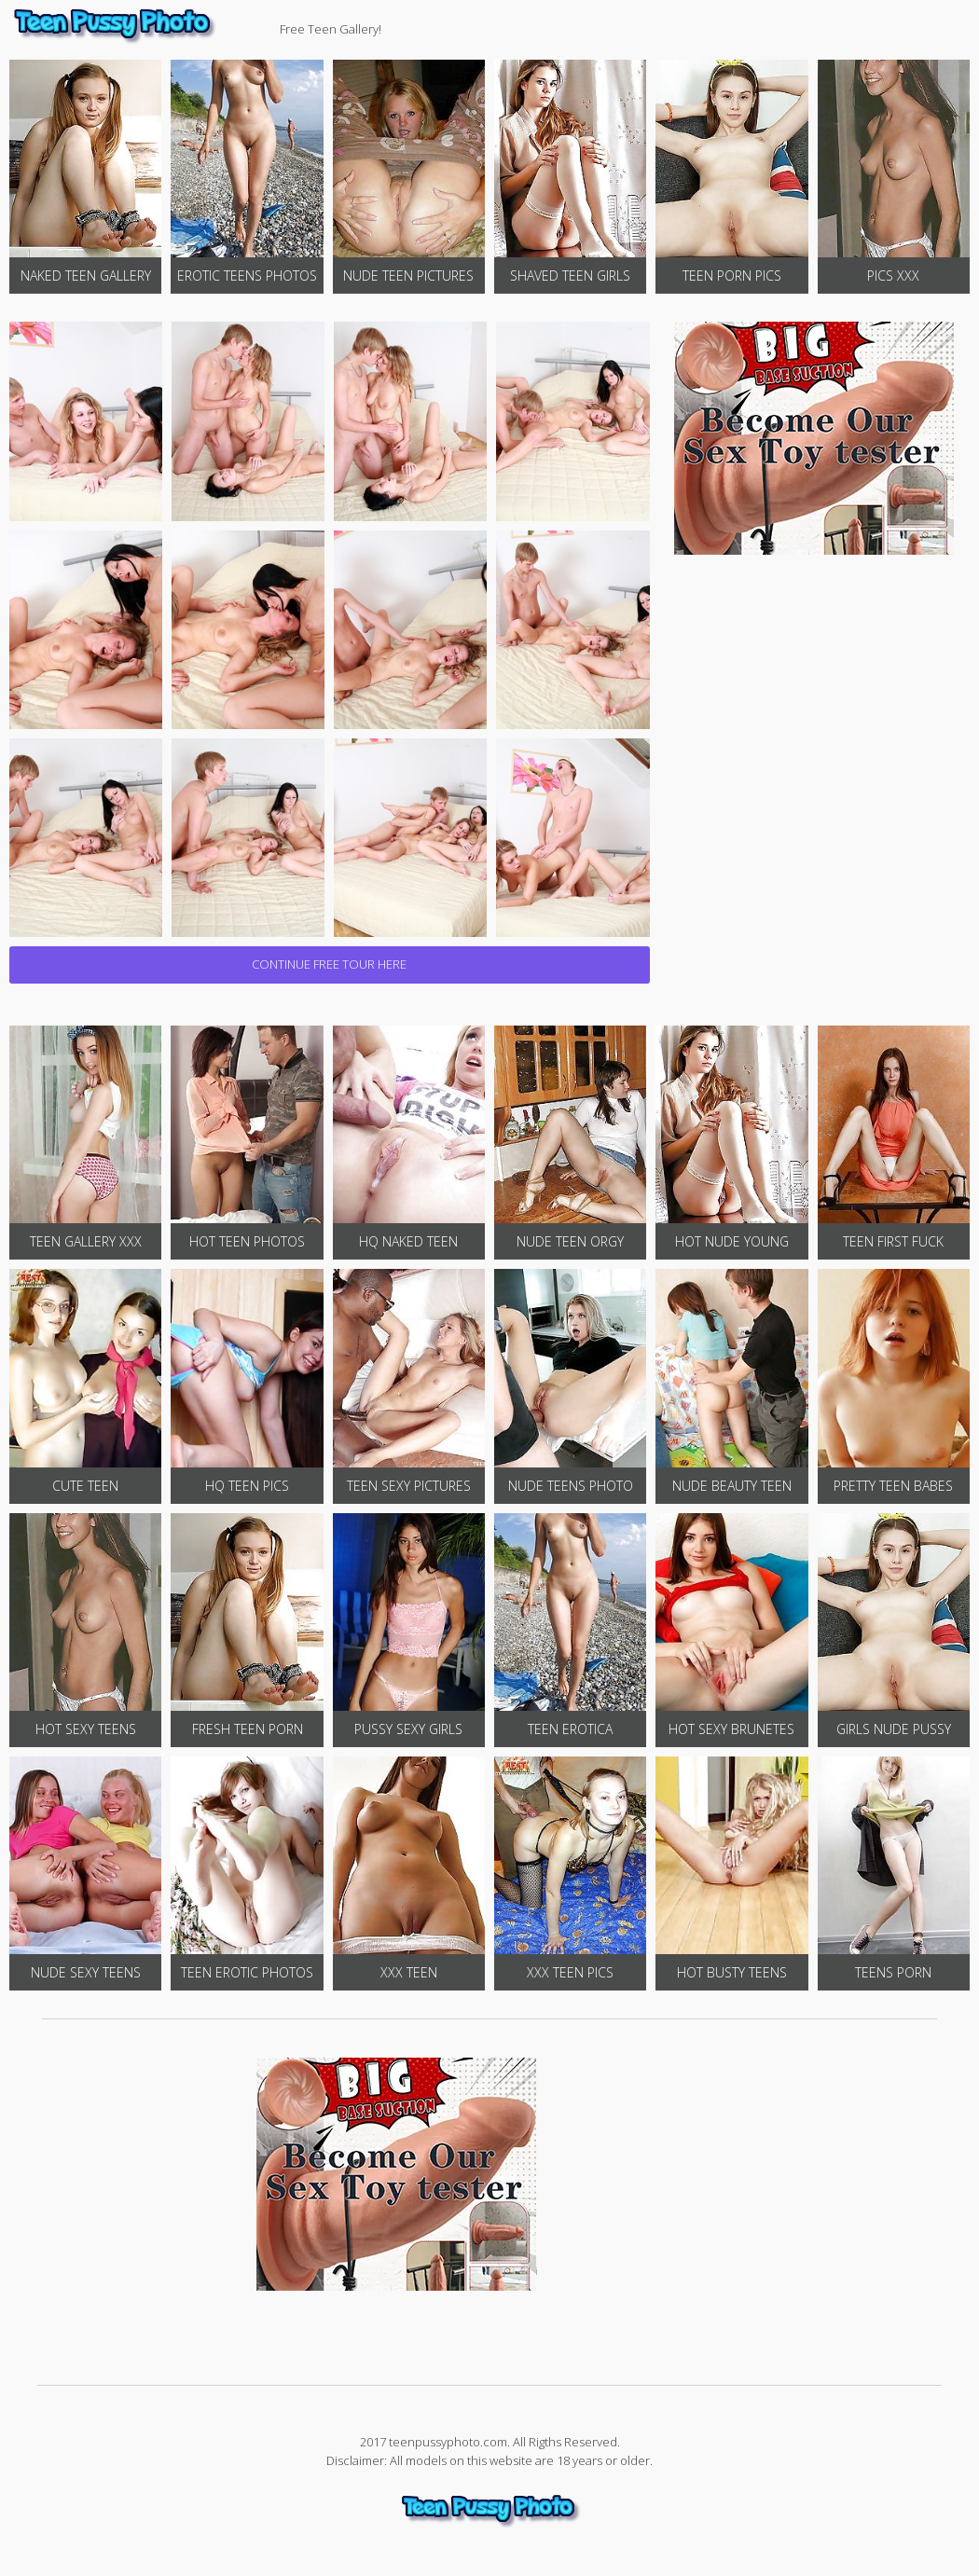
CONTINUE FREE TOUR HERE (329, 964)
